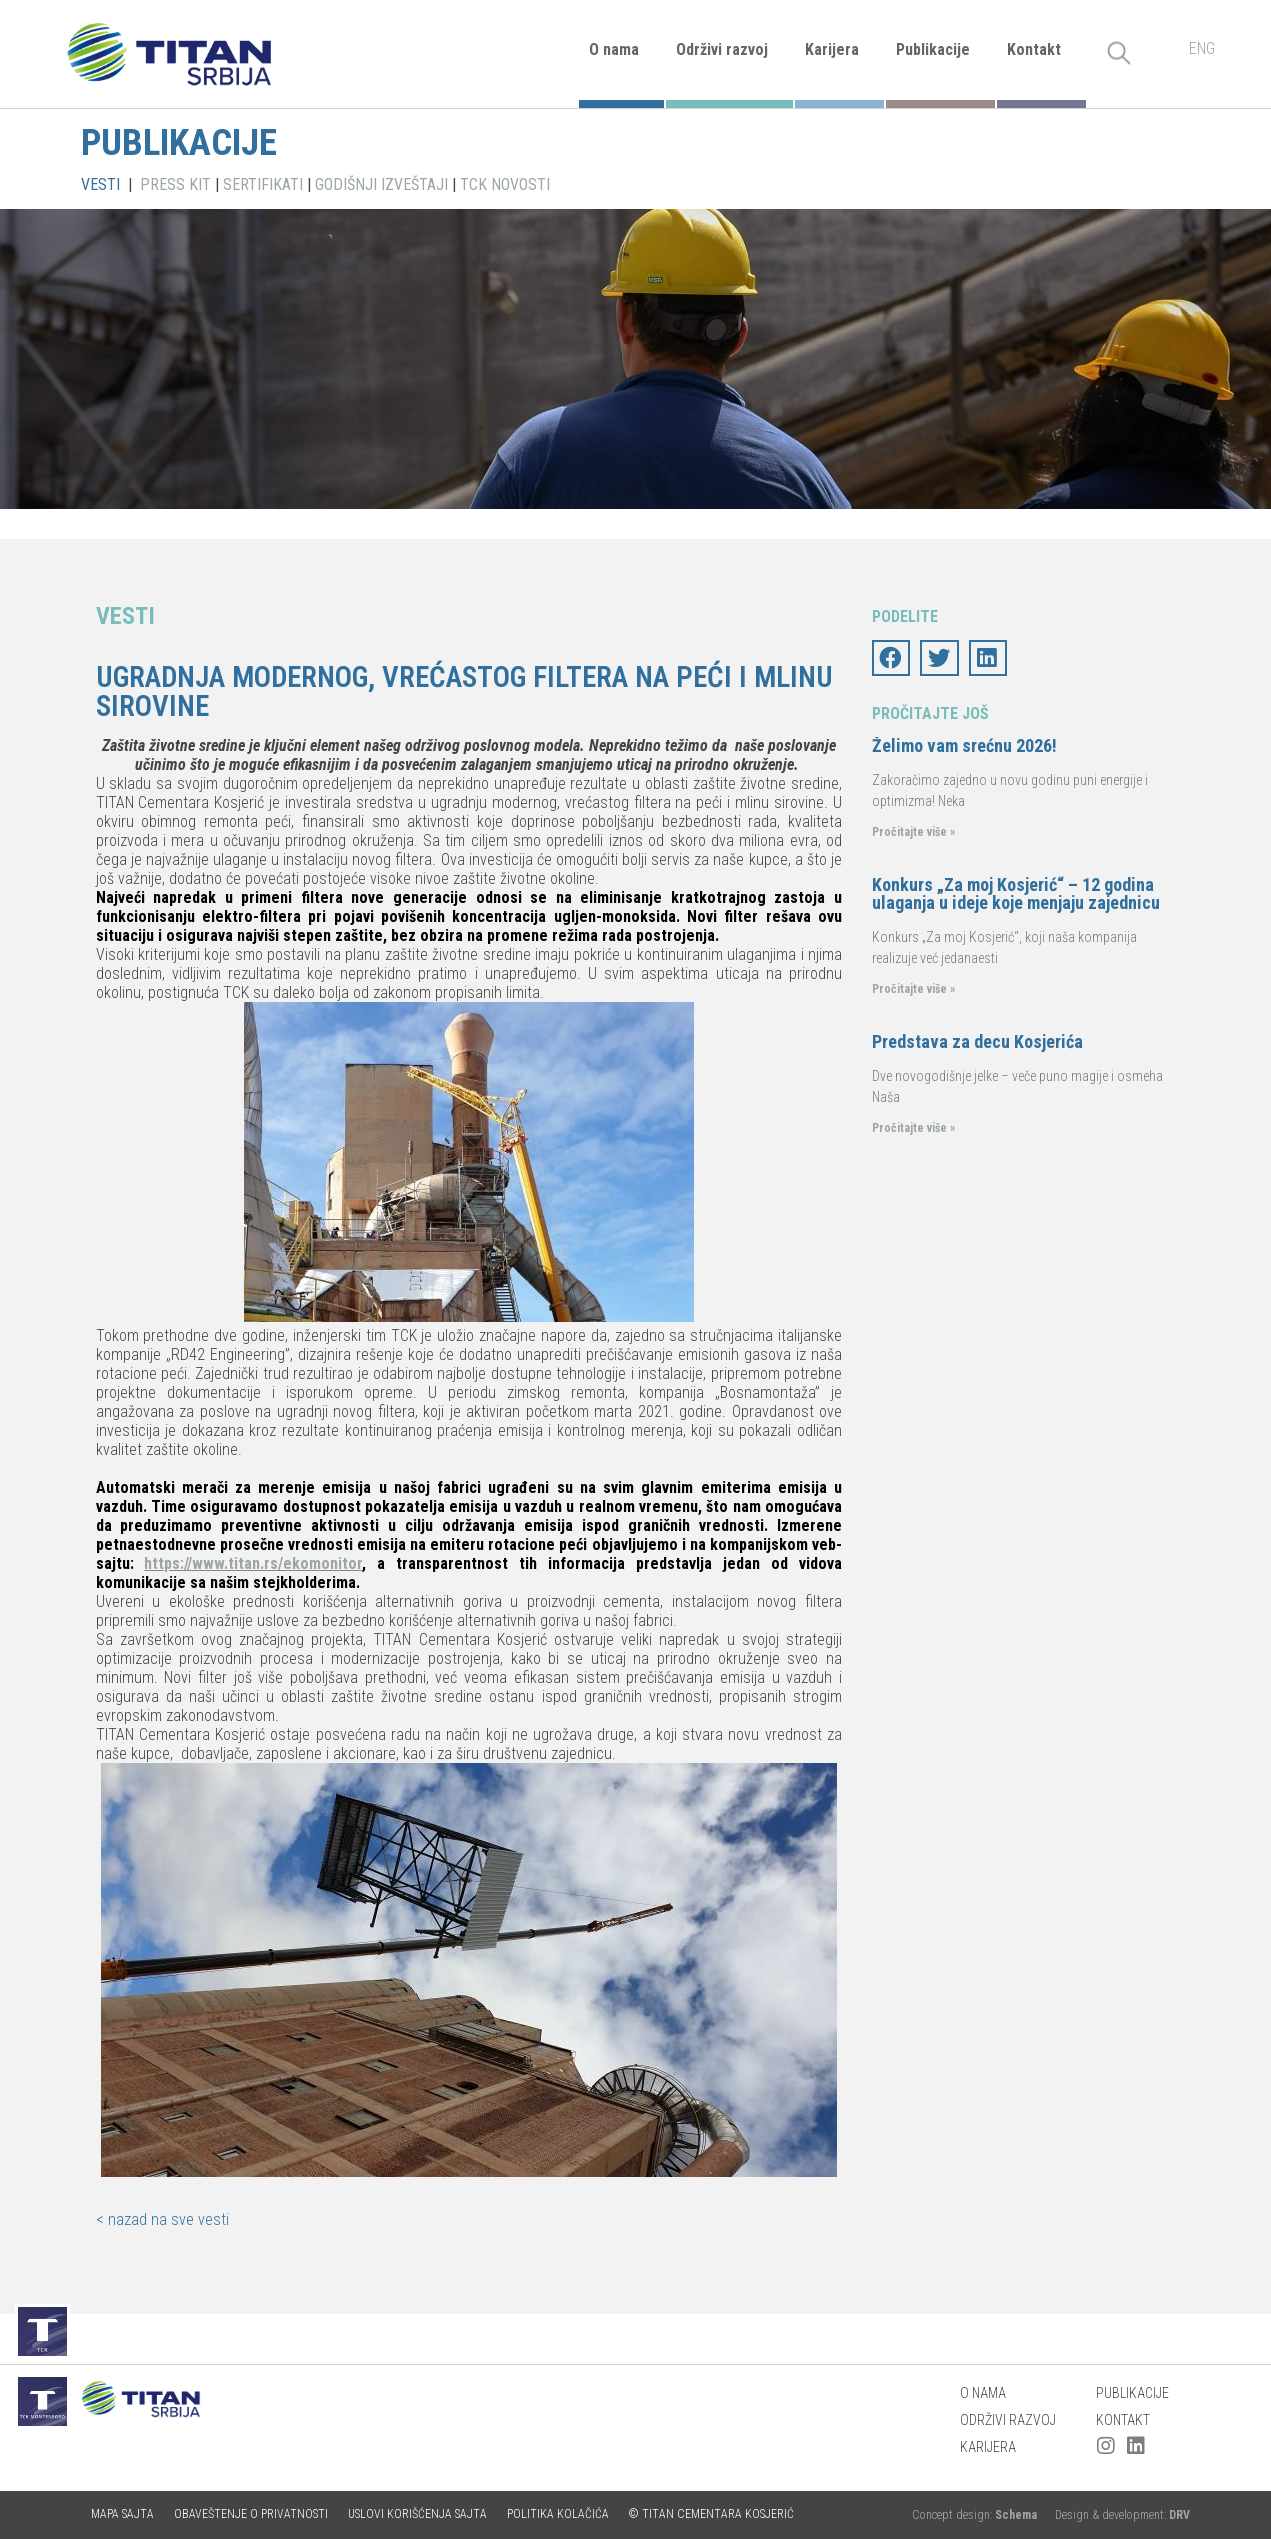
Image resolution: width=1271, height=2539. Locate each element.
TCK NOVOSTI (505, 184)
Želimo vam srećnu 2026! (964, 745)
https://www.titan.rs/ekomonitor (253, 1563)
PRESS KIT (175, 184)
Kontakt (1034, 49)
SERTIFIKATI (263, 184)
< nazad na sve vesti (162, 2219)
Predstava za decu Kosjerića (977, 1041)
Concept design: (976, 2515)
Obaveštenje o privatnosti (251, 2514)
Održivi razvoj (722, 49)
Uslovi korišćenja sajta (417, 2514)
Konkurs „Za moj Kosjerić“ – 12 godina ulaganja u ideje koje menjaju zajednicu (1016, 893)
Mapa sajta (122, 2514)
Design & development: (1122, 2515)
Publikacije (933, 49)
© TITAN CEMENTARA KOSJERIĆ (711, 2514)
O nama (614, 49)
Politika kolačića (558, 2514)
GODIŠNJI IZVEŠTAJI (381, 184)
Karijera (832, 49)
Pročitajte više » (913, 832)
